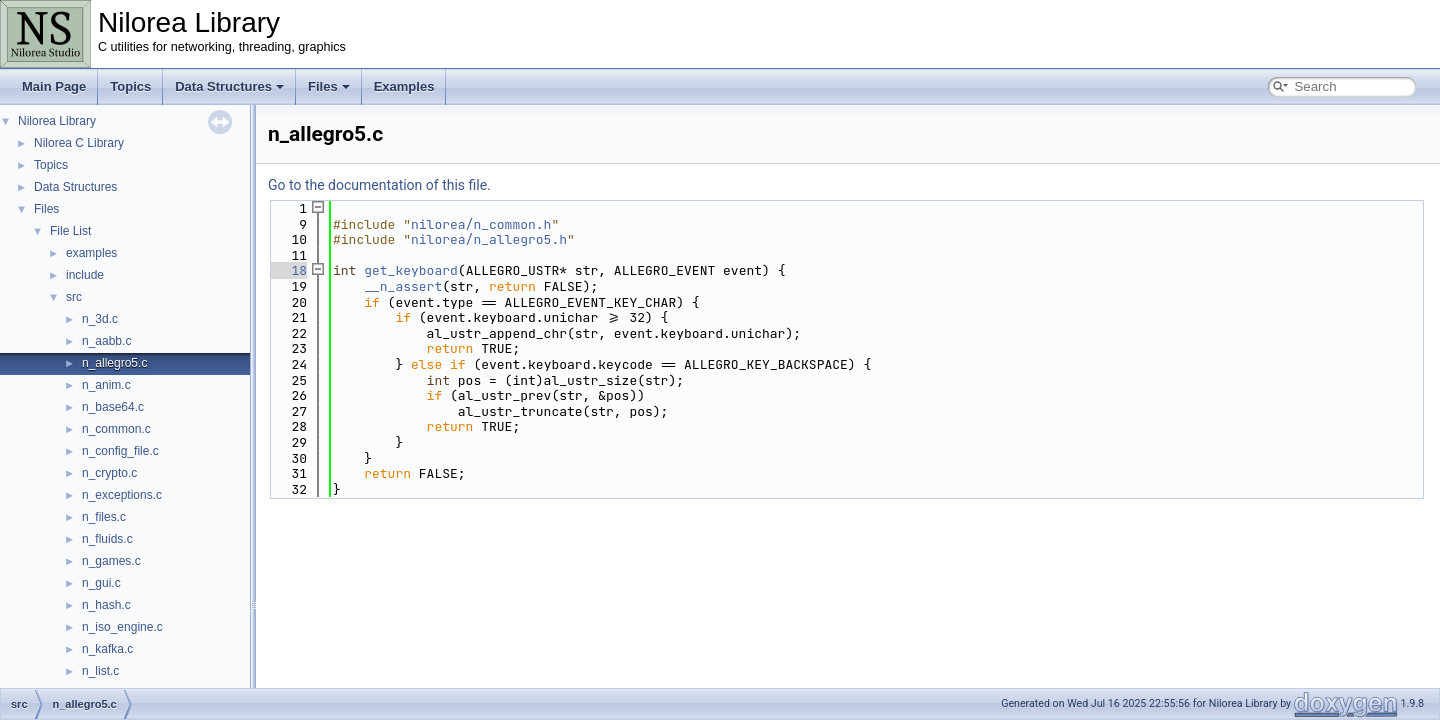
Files (329, 86)
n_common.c (116, 429)
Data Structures (229, 86)
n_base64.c (113, 407)
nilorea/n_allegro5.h (489, 239)
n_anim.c (106, 385)
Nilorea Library (57, 121)
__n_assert (403, 286)
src (74, 297)
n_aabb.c (106, 341)
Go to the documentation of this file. (379, 185)
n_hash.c (106, 605)
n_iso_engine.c (122, 627)
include (85, 275)
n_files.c (104, 517)
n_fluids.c (107, 539)
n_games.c (111, 561)
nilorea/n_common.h (481, 224)
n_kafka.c (107, 649)
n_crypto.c (109, 473)
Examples (404, 86)
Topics (130, 86)
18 (287, 270)
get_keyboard (411, 270)
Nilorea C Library (79, 143)
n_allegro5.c (114, 363)
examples (91, 253)
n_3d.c (100, 319)
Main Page (54, 86)
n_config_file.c (120, 451)
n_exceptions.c (122, 495)
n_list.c (100, 671)
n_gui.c (101, 583)
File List (70, 231)
